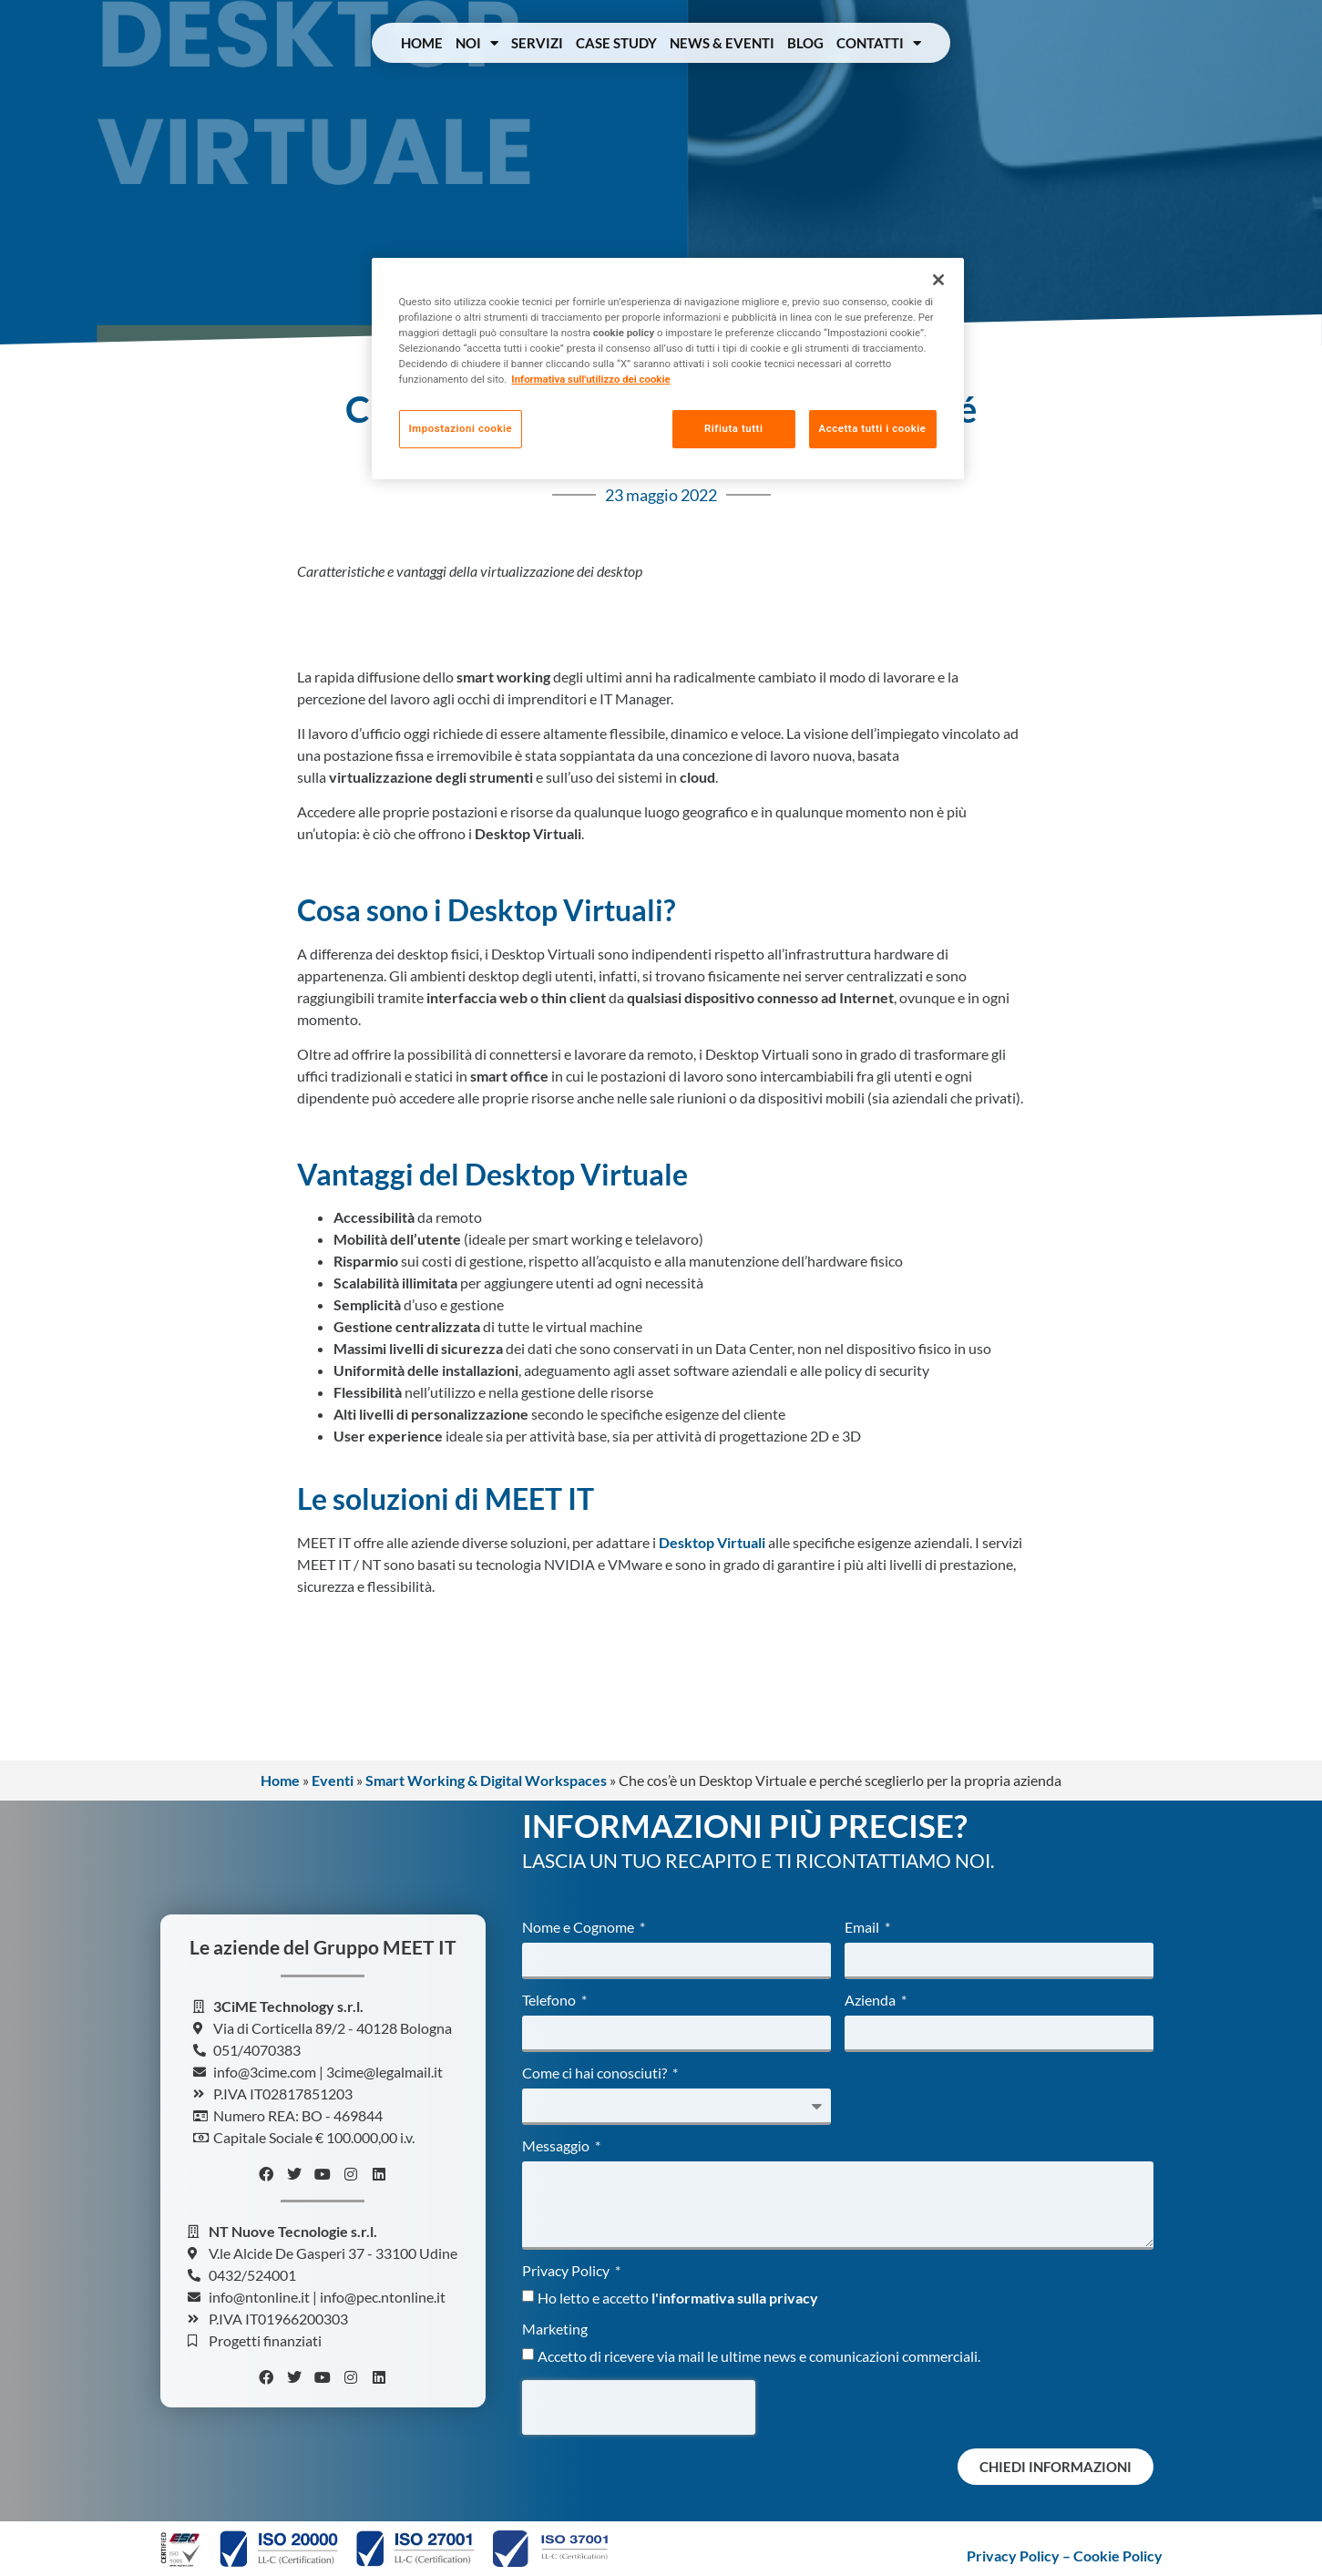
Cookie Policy (1118, 2555)
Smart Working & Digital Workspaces (486, 1780)
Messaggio (557, 2146)
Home (422, 43)
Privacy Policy (567, 2271)
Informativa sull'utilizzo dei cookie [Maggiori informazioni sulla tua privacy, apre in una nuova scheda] (590, 379)
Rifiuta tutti (733, 428)
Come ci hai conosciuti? (596, 2073)
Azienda (871, 2000)
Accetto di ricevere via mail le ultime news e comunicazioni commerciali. (759, 2356)
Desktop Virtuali (712, 1542)
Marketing (555, 2329)
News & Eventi (722, 43)
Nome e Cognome (579, 1927)
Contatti (878, 43)
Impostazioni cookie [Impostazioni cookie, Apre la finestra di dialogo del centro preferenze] (461, 428)
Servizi (537, 43)
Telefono (550, 2000)
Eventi (333, 1780)
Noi (477, 43)
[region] (668, 368)
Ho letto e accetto (678, 2297)
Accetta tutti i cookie (873, 428)
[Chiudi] (938, 280)
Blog (805, 43)
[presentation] (638, 2407)
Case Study (616, 43)
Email (863, 1927)
